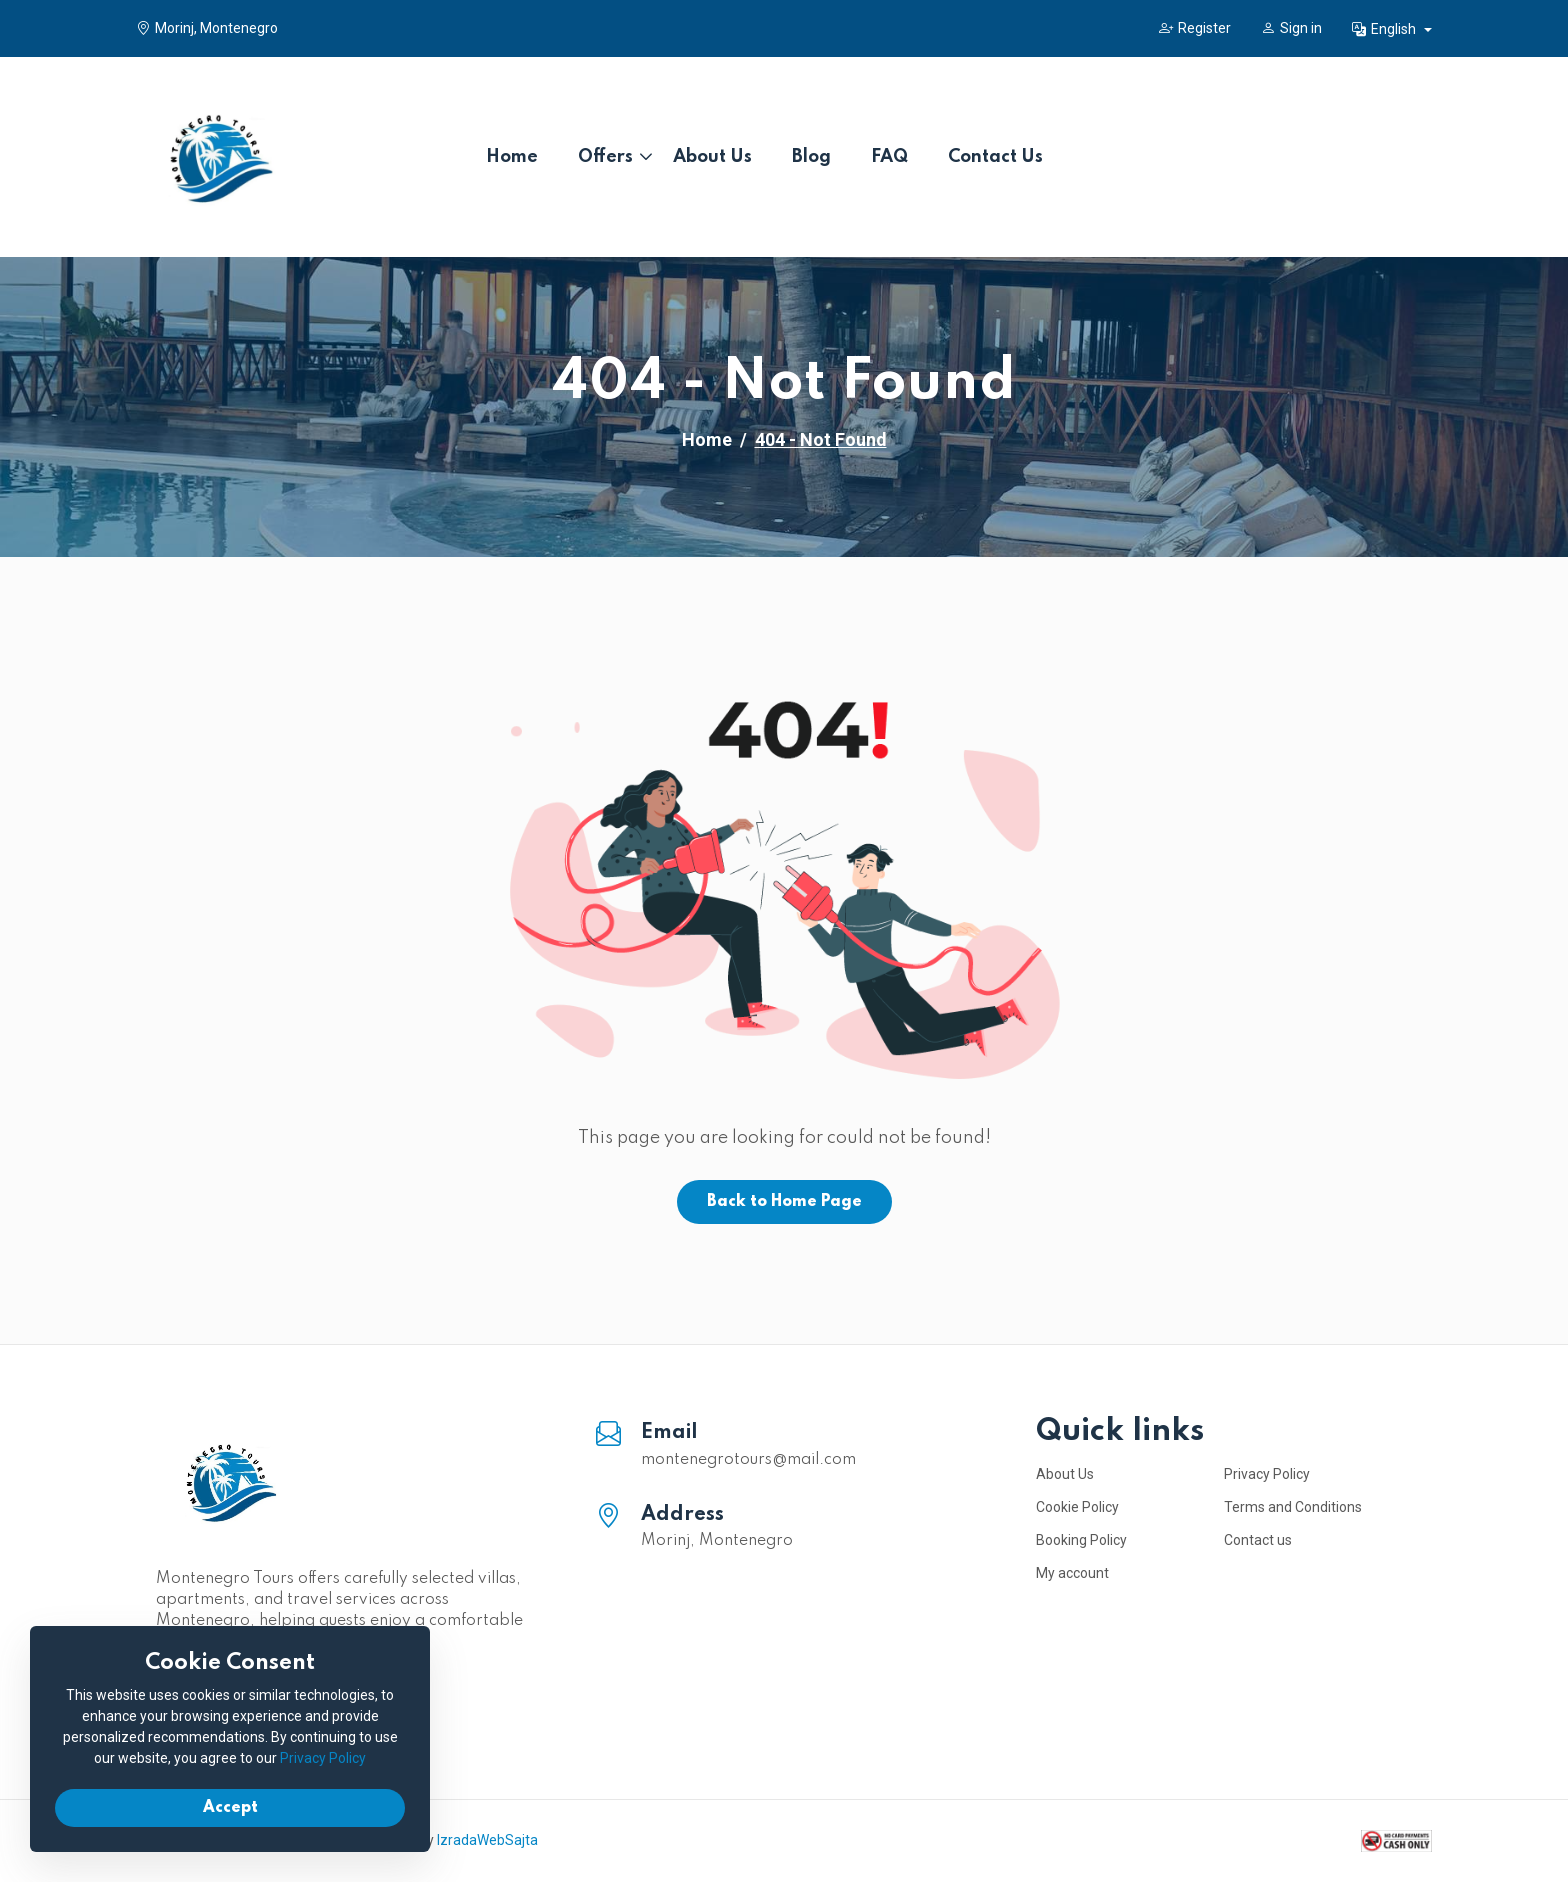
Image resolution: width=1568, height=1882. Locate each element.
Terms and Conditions (1293, 1507)
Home (512, 157)
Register (1195, 28)
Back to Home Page (784, 1202)
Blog (811, 157)
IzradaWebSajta (487, 1840)
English (1385, 29)
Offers (605, 157)
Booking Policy (1081, 1540)
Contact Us (995, 157)
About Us (712, 157)
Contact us (1258, 1540)
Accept (230, 1808)
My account (1072, 1573)
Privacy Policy (1267, 1474)
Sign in (1291, 28)
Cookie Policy (1077, 1507)
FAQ (889, 157)
